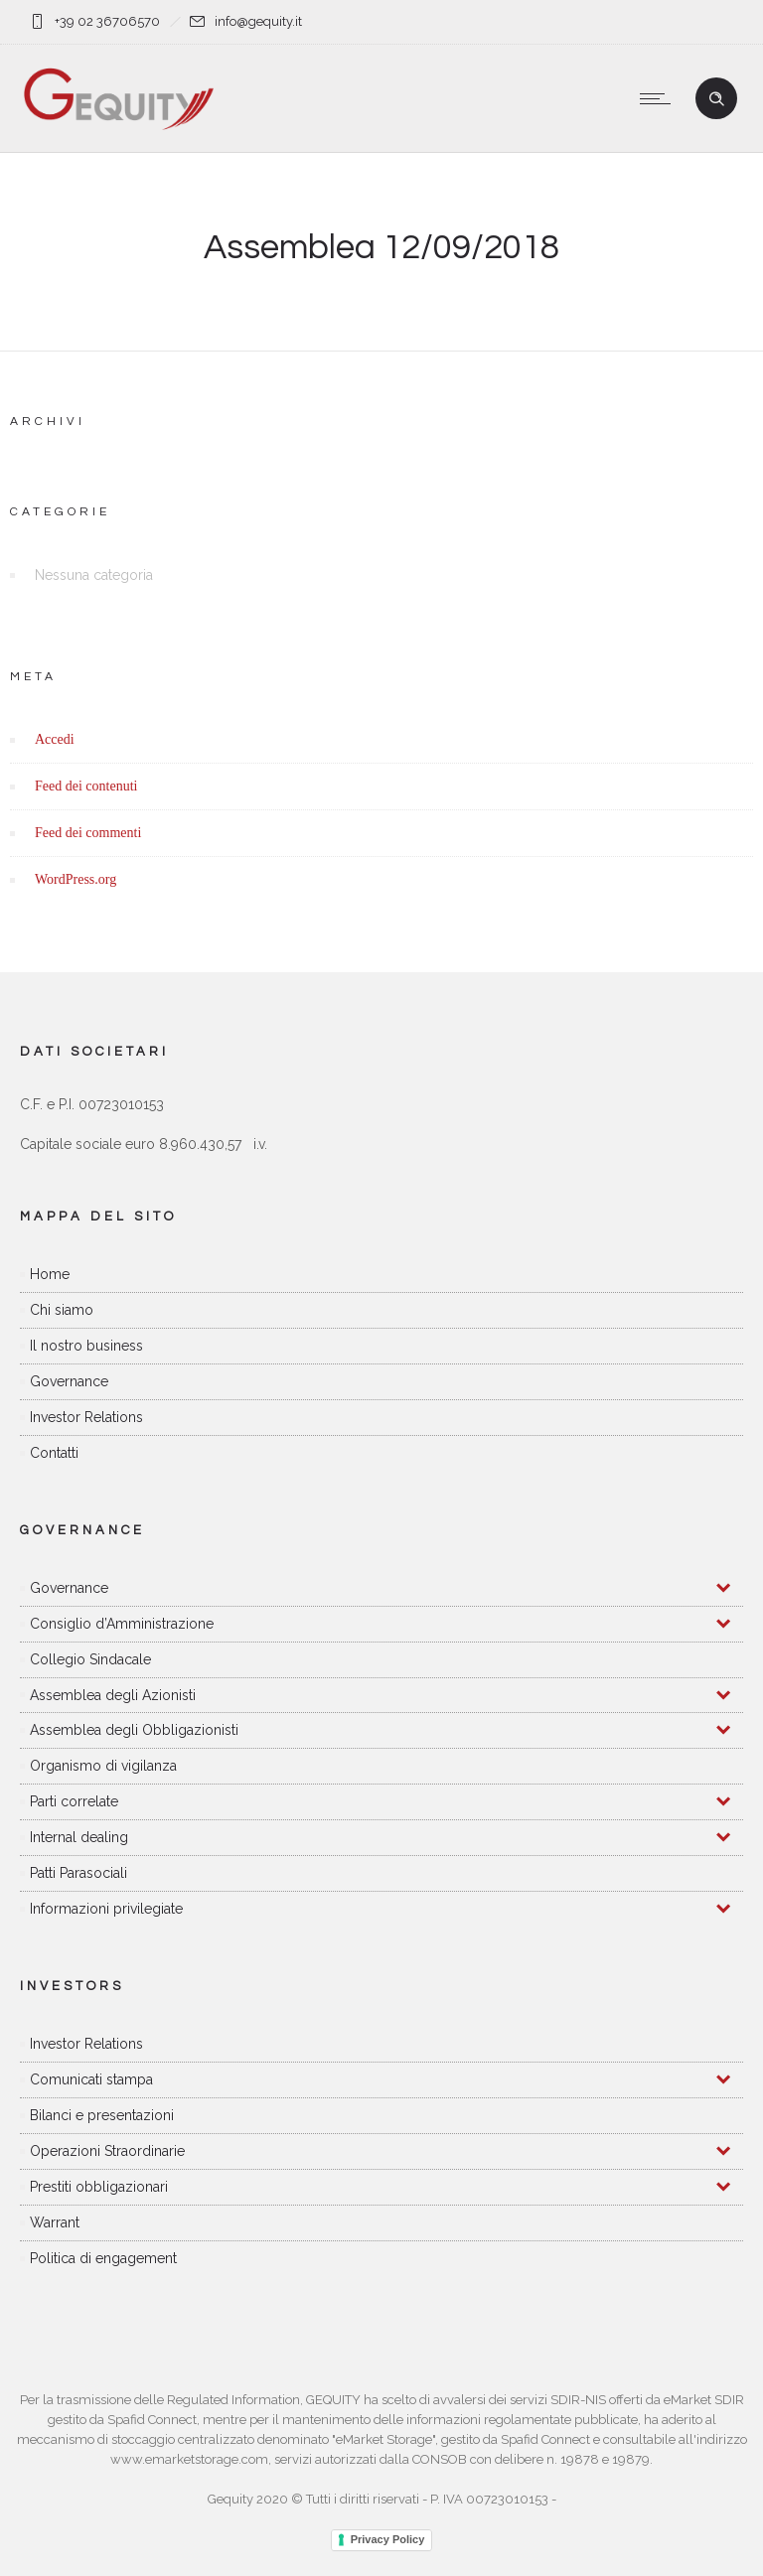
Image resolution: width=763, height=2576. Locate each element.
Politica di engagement (103, 2258)
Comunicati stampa (91, 2079)
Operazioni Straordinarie (107, 2151)
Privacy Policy (388, 2539)
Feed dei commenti (88, 832)
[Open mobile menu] (660, 98)
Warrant (54, 2222)
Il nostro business (86, 1346)
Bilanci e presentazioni (102, 2115)
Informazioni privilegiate (106, 1909)
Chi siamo (61, 1310)
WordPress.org (75, 879)
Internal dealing (79, 1837)
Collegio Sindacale (90, 1659)
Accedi (55, 739)
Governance (69, 1381)
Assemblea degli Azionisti (113, 1695)
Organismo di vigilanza (103, 1766)
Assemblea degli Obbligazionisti (134, 1730)
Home (50, 1274)
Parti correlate (74, 1801)
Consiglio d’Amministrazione (122, 1624)
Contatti (54, 1453)
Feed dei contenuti (86, 786)
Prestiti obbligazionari (99, 2187)
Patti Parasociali (78, 1873)
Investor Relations (86, 1417)
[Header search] (716, 99)
